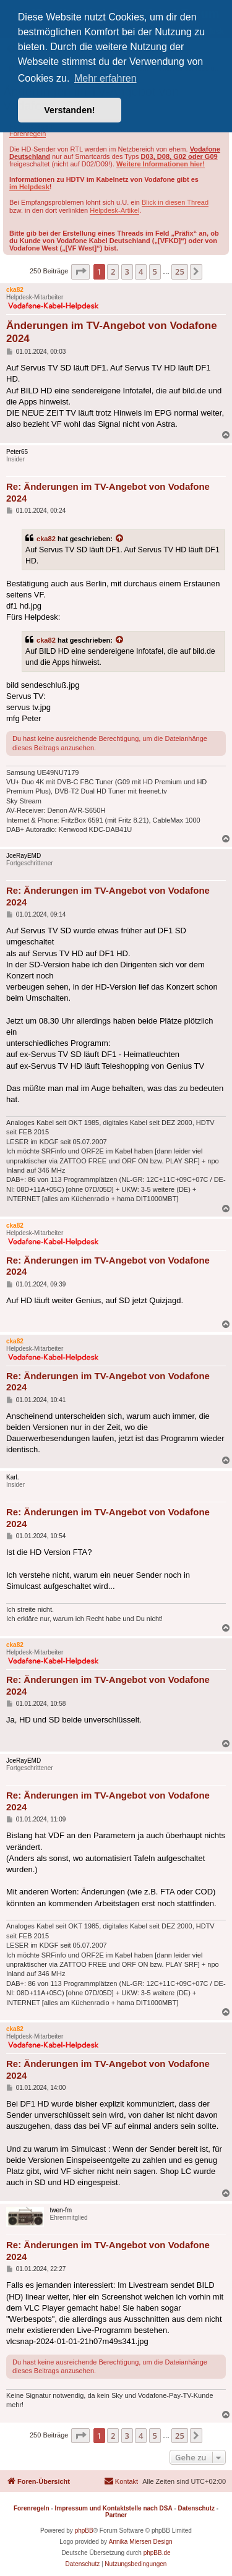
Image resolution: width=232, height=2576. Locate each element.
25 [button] (179, 271)
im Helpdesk (29, 186)
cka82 (46, 538)
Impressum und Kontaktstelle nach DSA (114, 2508)
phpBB (84, 2530)
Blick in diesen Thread (175, 202)
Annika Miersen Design (141, 2541)
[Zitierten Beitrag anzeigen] (120, 538)
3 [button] (127, 271)
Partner (116, 2515)
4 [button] (141, 271)
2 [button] (113, 271)
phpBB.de (157, 2552)
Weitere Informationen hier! (160, 164)
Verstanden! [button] (69, 110)
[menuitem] (121, 2481)
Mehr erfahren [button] (105, 78)
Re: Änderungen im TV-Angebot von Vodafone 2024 (108, 492)
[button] (80, 271)
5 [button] (155, 271)
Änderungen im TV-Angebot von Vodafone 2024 (111, 332)
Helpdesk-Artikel (114, 210)
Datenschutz (196, 2508)
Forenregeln (27, 133)
